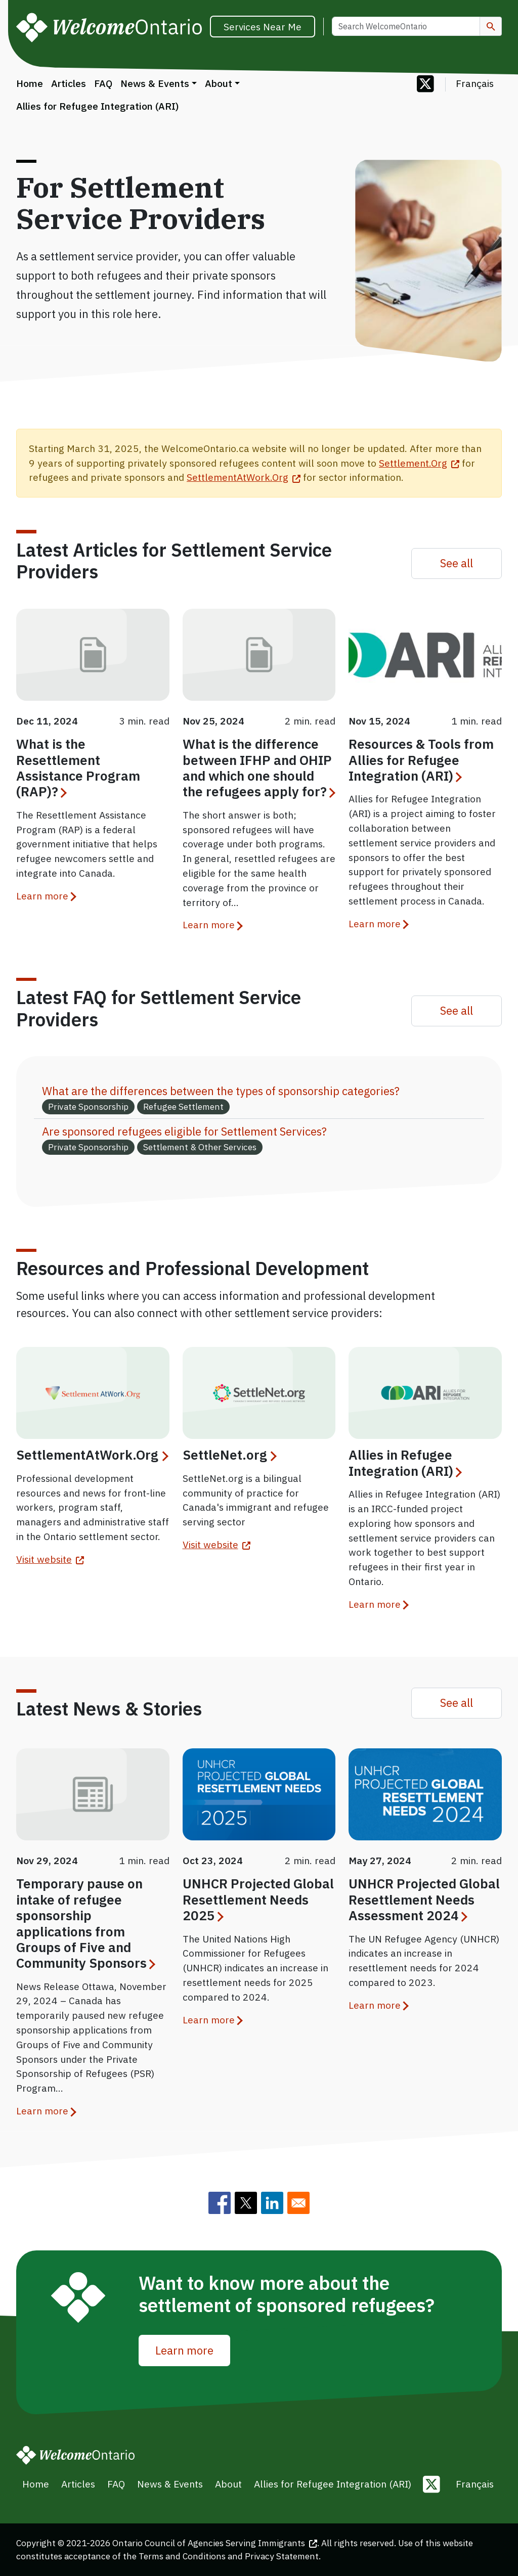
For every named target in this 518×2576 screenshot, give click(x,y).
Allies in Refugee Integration (404, 1462)
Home (29, 83)
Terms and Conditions (182, 2556)
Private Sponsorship (88, 1106)
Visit (50, 1559)
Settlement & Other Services (199, 1147)
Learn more (42, 895)
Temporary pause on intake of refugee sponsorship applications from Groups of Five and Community (85, 1923)
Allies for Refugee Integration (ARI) (97, 106)
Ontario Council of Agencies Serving (214, 2543)
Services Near (262, 26)
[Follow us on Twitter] (425, 84)
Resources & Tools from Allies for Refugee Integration (421, 759)
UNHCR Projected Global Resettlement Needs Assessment (424, 1899)
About (218, 83)
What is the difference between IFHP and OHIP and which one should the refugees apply (258, 767)
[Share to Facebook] (219, 2203)
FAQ (103, 83)
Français (475, 83)
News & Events (154, 83)
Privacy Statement (282, 2556)
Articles (68, 83)
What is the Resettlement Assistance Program (78, 767)
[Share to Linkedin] (272, 2203)
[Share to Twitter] (246, 2203)
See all (456, 563)
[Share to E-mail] (298, 2203)
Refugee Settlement (183, 1106)
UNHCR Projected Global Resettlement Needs (258, 1899)
